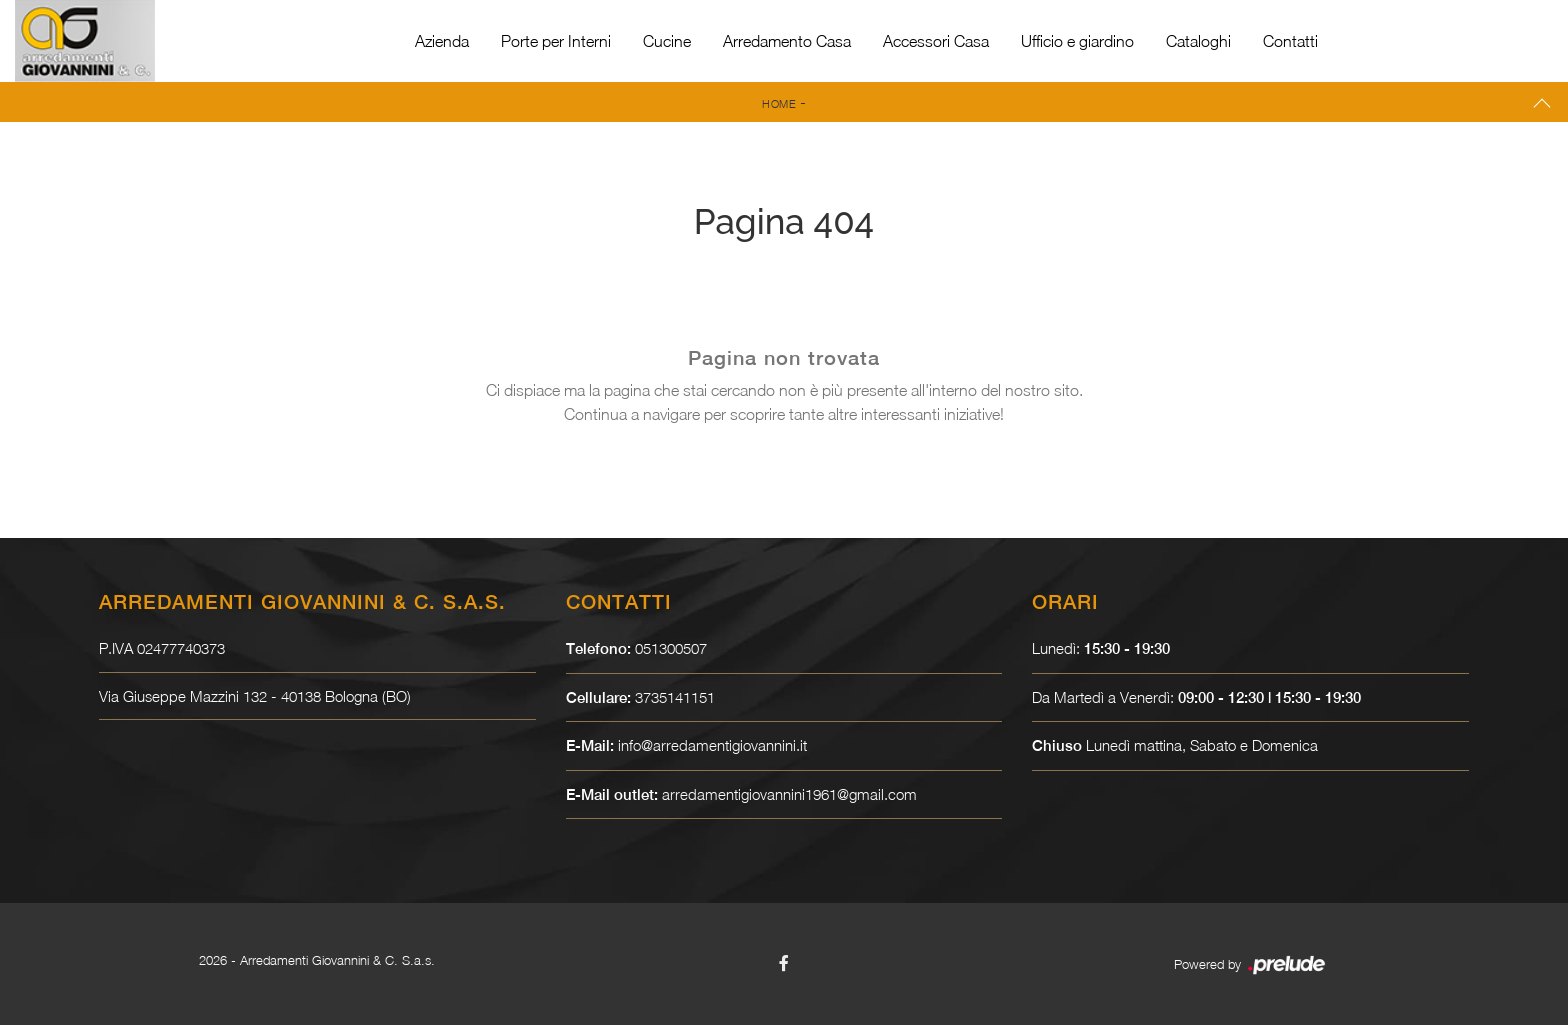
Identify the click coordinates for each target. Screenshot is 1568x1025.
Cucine (667, 41)
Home (779, 103)
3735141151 (675, 697)
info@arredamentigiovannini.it (712, 745)
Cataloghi (1198, 41)
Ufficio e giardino (1077, 41)
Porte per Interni (556, 41)
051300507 (671, 648)
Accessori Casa (936, 41)
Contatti (1290, 41)
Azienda (442, 41)
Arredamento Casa (787, 41)
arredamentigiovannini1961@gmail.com (789, 794)
